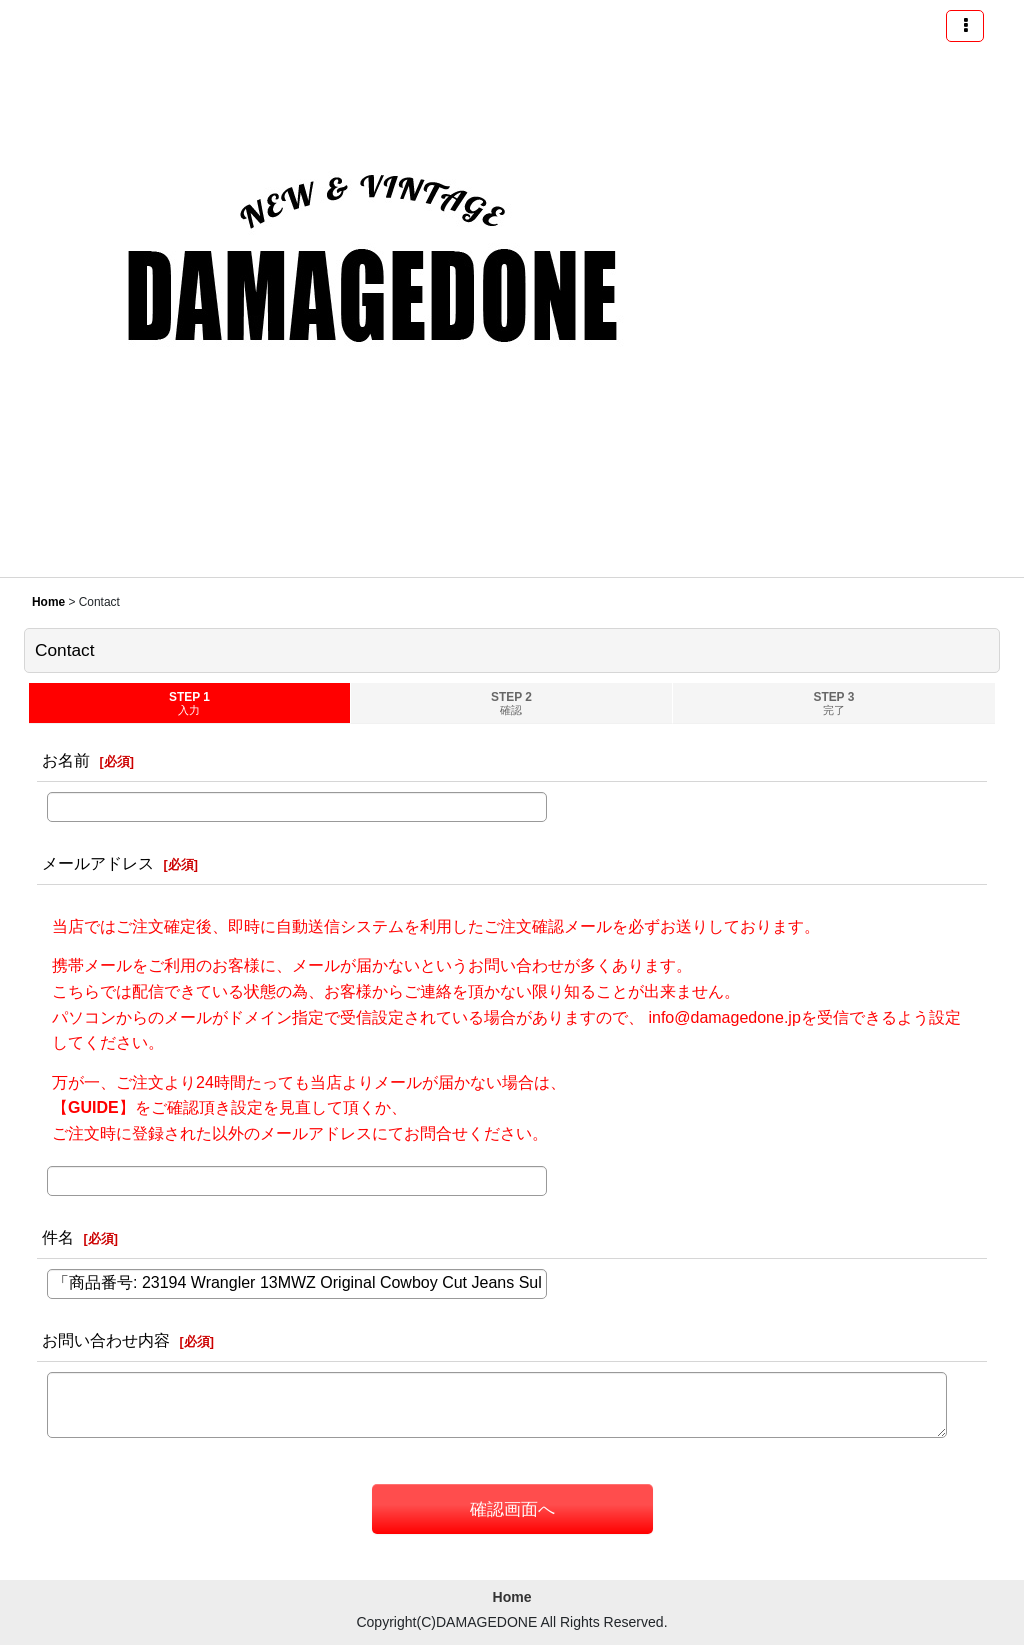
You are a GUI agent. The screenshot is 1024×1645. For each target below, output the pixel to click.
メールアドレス (98, 863)
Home (512, 1597)
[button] (965, 26)
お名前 (66, 760)
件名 (58, 1237)
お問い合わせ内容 (106, 1340)
